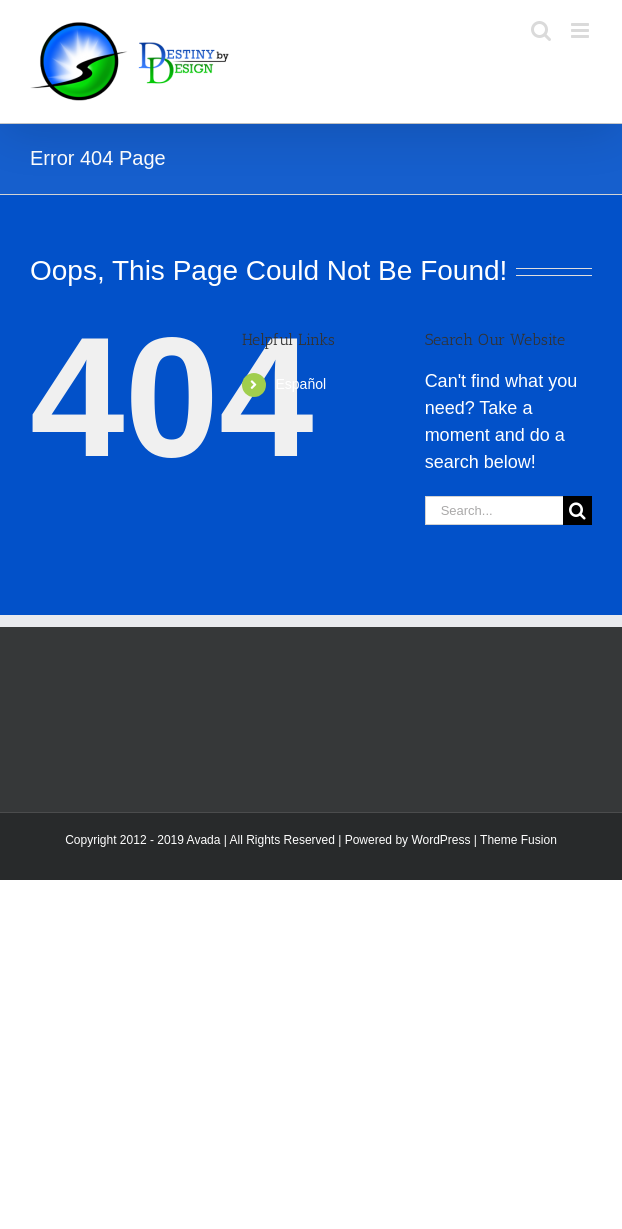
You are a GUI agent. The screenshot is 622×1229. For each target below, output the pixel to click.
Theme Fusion (518, 840)
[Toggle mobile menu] (581, 30)
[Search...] (494, 510)
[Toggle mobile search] (541, 30)
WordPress (440, 840)
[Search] (577, 510)
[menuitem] (335, 385)
